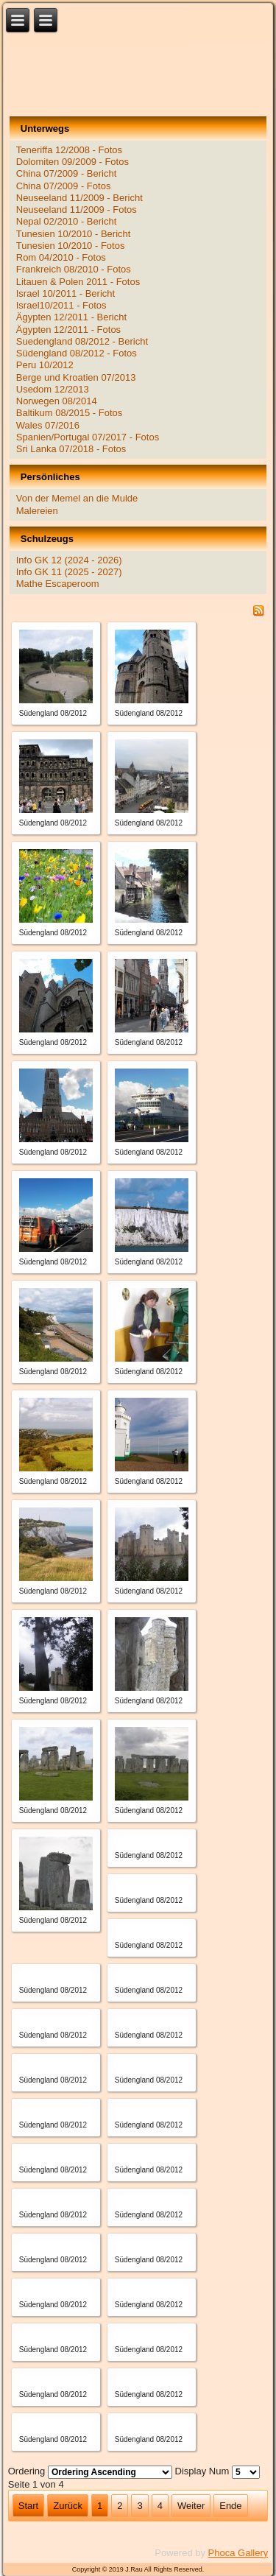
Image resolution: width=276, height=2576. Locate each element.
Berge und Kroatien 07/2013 (76, 377)
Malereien (37, 510)
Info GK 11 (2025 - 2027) (69, 571)
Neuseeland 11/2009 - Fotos (76, 209)
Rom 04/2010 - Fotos (61, 257)
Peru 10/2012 (45, 364)
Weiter (191, 2505)
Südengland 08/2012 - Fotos (76, 353)
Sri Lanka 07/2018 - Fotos (71, 448)
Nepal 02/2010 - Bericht (66, 221)
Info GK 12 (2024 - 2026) (69, 560)
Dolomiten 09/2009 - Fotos (72, 161)
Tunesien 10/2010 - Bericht (73, 233)
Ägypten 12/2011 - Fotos (68, 329)
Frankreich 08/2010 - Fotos (73, 269)
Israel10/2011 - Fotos (61, 305)
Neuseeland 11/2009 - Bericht (79, 197)
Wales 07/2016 (47, 425)
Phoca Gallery (238, 2552)
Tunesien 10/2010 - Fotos (70, 245)
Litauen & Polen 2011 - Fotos (78, 281)
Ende (230, 2505)
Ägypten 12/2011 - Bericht (71, 317)
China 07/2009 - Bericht (66, 173)
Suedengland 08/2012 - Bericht (82, 341)
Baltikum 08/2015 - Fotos (69, 412)
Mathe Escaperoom (57, 583)
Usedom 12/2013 (52, 389)
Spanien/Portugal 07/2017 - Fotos (87, 437)
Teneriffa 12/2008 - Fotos (69, 149)
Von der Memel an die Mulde (77, 498)
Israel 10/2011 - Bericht (65, 293)
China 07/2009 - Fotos (63, 185)
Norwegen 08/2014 (56, 401)
